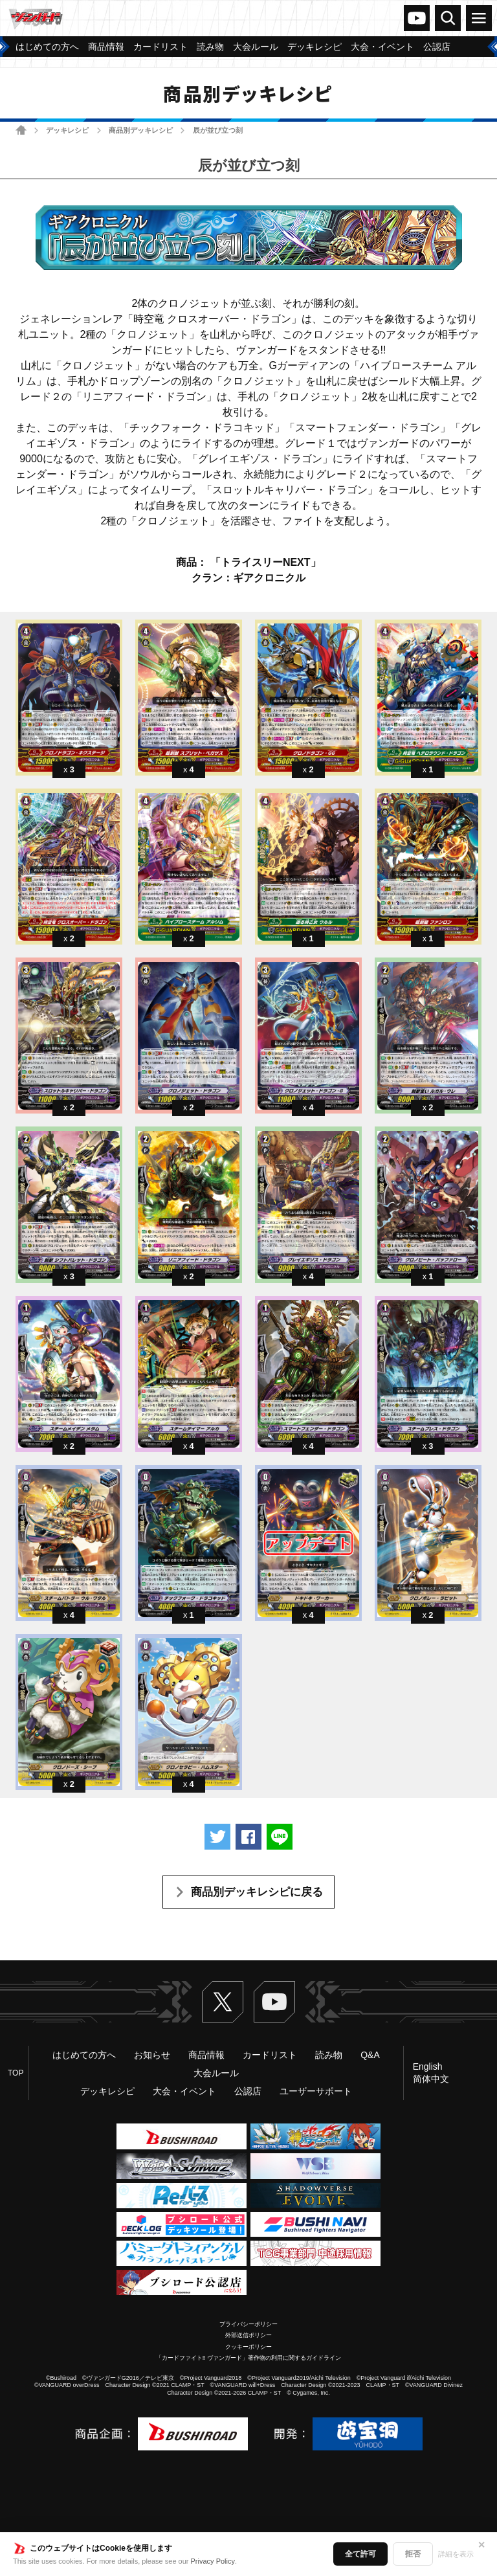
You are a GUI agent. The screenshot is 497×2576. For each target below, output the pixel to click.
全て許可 (360, 2554)
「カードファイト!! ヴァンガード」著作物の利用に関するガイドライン (249, 2358)
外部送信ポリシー (248, 2335)
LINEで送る (280, 1837)
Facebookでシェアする (248, 1837)
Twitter (222, 2001)
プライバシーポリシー (248, 2324)
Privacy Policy (213, 2561)
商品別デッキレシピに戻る (257, 1892)
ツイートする (217, 1837)
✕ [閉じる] (481, 2545)
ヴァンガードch (417, 18)
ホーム (21, 129)
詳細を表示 (456, 2554)
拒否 (413, 2554)
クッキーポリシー (248, 2347)
